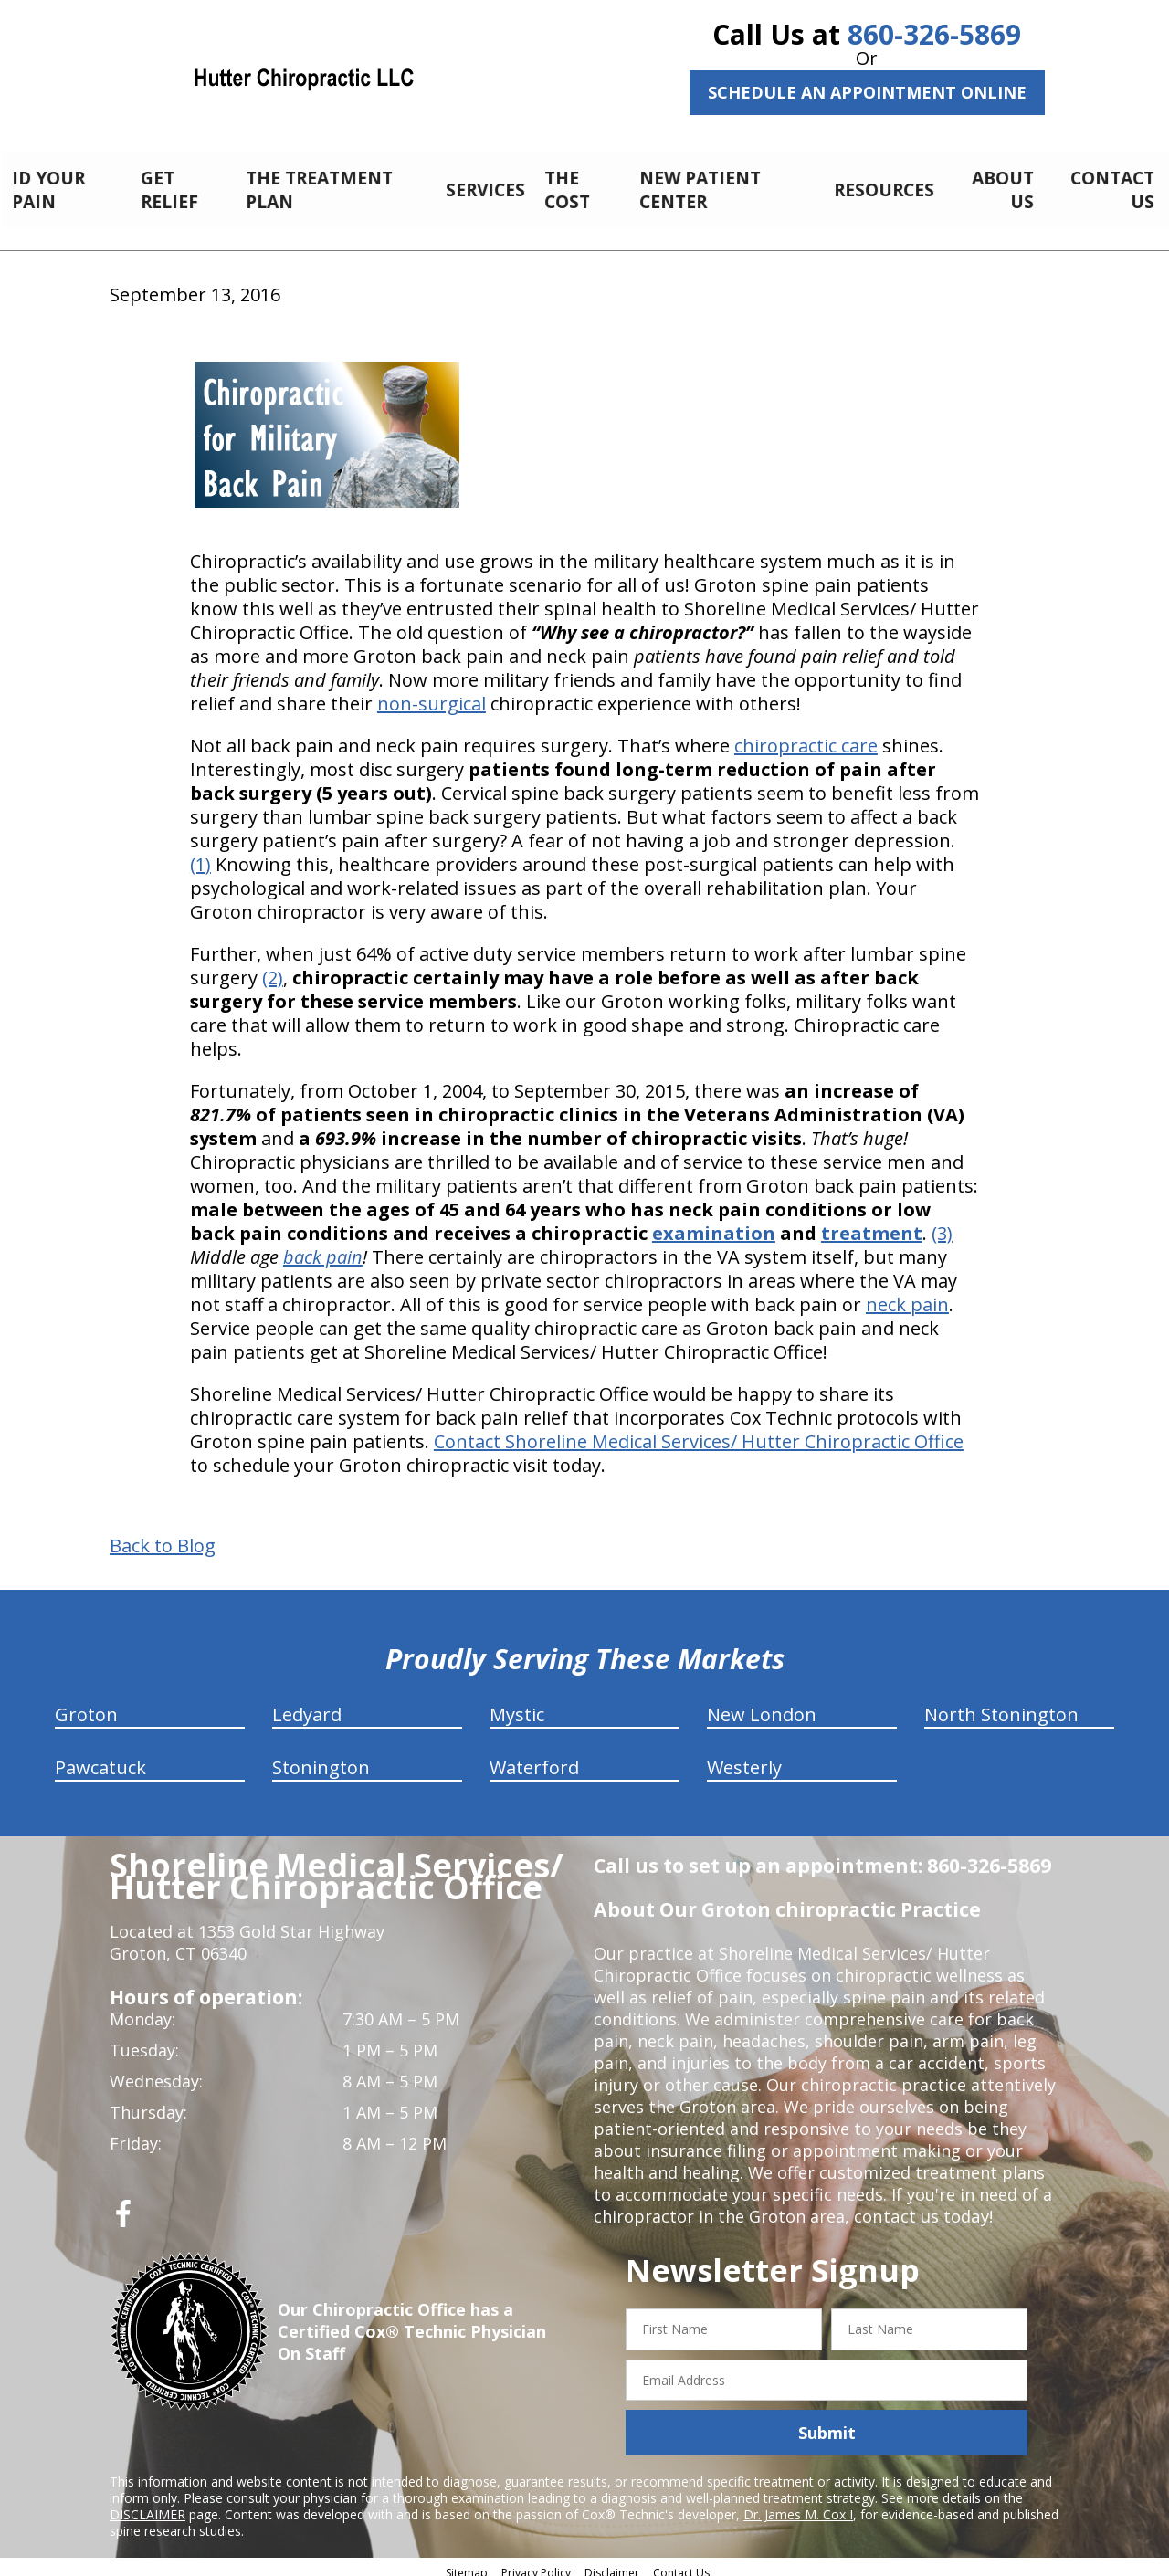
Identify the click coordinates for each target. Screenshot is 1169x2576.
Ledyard (307, 1704)
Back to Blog (163, 1536)
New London (761, 1704)
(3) (942, 1223)
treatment (871, 1223)
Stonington (321, 1757)
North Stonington (1001, 1704)
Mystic (517, 1704)
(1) (200, 854)
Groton (86, 1704)
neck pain (907, 1294)
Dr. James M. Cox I (798, 2504)
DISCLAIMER (147, 2504)
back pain (323, 1247)
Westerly (744, 1757)
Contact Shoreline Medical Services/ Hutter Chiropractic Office (699, 1431)
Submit (827, 2423)
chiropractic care (806, 735)
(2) (272, 967)
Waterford (534, 1757)
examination (713, 1223)
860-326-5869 (934, 34)
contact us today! (922, 2206)
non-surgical (431, 693)
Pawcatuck (100, 1757)
